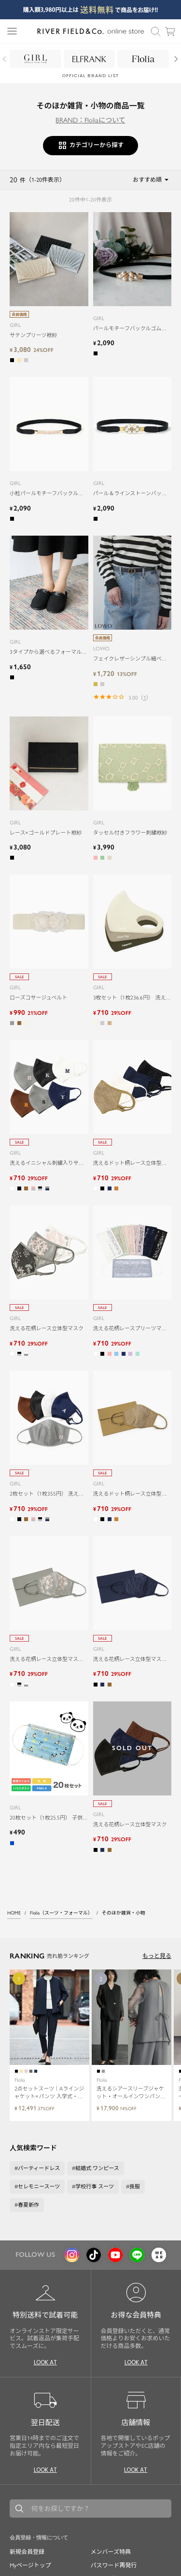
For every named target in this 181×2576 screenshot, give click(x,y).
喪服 (134, 2187)
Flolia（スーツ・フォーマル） (61, 1913)
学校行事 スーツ (94, 2187)
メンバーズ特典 (111, 2552)
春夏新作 (28, 2205)
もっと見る (156, 1956)
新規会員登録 (27, 2552)
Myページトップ (30, 2565)
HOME (14, 1913)
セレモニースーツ (39, 2187)
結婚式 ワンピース (97, 2168)
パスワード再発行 (114, 2565)
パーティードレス (39, 2168)
